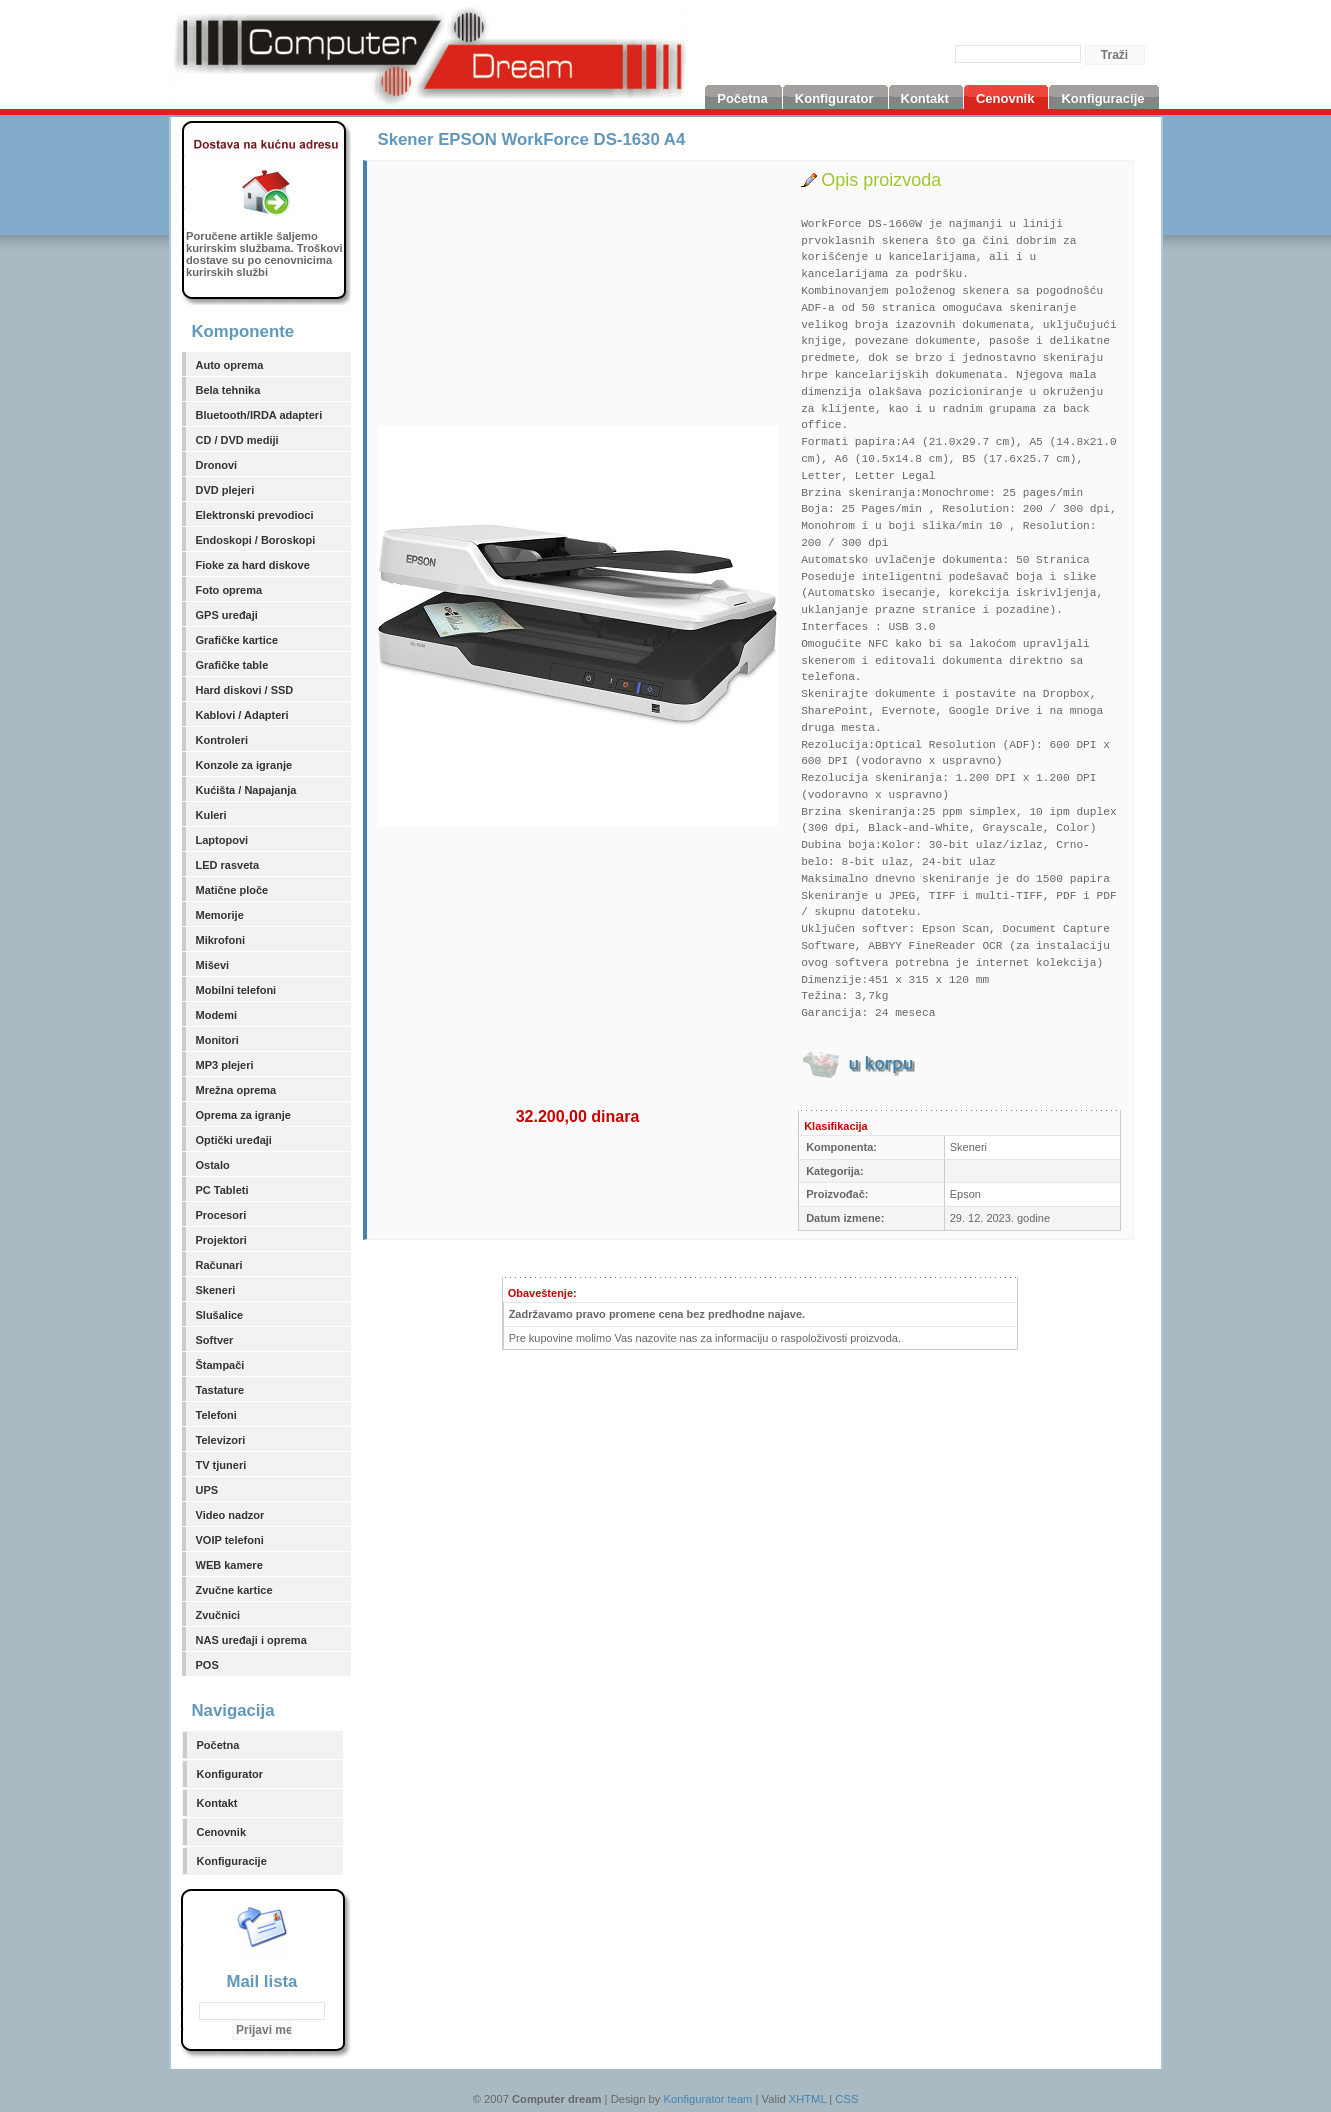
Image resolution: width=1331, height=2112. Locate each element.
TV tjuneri (221, 1465)
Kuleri (211, 815)
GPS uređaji (227, 615)
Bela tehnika (228, 390)
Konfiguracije (232, 1861)
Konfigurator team (708, 2099)
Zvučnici (218, 1615)
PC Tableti (222, 1190)
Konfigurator (230, 1774)
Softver (215, 1340)
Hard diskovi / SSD (245, 690)
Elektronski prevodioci (255, 515)
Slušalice (220, 1315)
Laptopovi (222, 840)
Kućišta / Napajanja (246, 790)
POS (207, 1665)
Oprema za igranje (243, 1115)
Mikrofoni (221, 940)
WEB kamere (229, 1565)
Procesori (221, 1215)
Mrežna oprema (236, 1090)
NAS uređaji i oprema (251, 1640)
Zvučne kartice (234, 1590)
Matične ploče (232, 890)
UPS (207, 1490)
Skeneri (216, 1290)
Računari (219, 1265)
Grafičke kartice (237, 640)
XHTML (808, 2099)
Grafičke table (232, 665)
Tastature (220, 1390)
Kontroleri (222, 740)
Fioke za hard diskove (253, 565)
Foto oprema (229, 590)
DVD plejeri (225, 490)
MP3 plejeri (225, 1065)
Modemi (217, 1015)
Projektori (221, 1240)
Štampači (220, 1365)
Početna (218, 1745)
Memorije (220, 915)
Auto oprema (230, 365)
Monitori (217, 1040)
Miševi (213, 965)
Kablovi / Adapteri (242, 715)
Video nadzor (230, 1515)
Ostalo (213, 1165)
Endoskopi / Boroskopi (256, 540)
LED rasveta (228, 865)
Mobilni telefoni (236, 990)
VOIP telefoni (230, 1540)
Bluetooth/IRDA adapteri (259, 415)
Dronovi (217, 465)
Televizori (221, 1440)
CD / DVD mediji (237, 440)
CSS (846, 2099)
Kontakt (217, 1803)
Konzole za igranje (244, 765)
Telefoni (216, 1415)
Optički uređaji (234, 1140)
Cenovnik (222, 1832)
